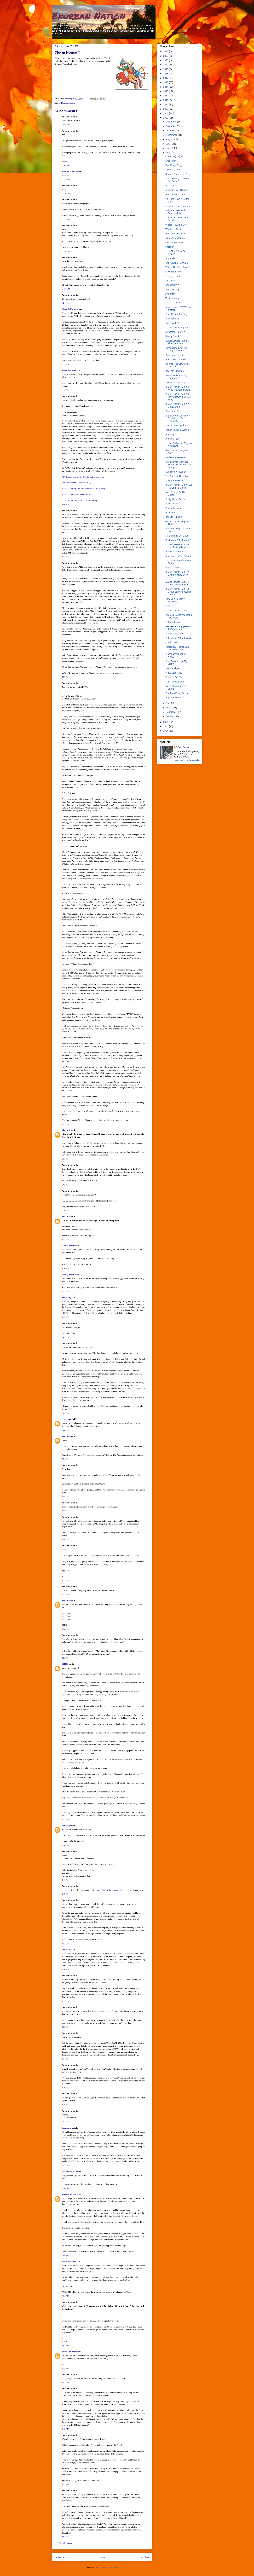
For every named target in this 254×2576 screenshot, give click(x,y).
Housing (64, 103)
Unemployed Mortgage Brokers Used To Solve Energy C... (178, 465)
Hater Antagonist (173, 622)
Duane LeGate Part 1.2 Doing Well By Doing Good (177, 575)
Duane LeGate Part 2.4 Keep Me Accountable (177, 388)
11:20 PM (66, 193)
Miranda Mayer (69, 309)
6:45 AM (65, 1317)
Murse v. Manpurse (175, 238)
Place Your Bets (173, 411)
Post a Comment (65, 2543)
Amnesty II (170, 434)
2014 (166, 87)
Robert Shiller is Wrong (177, 430)
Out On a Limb (172, 323)
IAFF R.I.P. (170, 185)
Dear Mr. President (174, 371)
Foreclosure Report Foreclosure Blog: (78, 494)
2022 (166, 56)
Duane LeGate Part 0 (176, 610)
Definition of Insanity (175, 471)
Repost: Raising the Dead (178, 174)
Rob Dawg (66, 1297)
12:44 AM (66, 303)
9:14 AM (65, 2059)
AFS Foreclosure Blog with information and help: (83, 477)
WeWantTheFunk (70, 171)
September (172, 135)
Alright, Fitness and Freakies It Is (175, 211)
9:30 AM (65, 2087)
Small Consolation (174, 681)
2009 (166, 109)
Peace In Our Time (174, 677)
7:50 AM (65, 1459)
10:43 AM (66, 2121)
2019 (166, 69)
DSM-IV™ (170, 280)
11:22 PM (66, 219)
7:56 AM (65, 1539)
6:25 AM (65, 1291)
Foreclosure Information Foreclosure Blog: (80, 500)
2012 (166, 95)
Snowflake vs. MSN (175, 633)
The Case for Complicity (177, 476)
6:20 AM (65, 1268)
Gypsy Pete (67, 1419)
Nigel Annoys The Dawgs (178, 556)
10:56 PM (66, 124)
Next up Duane (172, 302)
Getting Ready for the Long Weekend (176, 349)
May (168, 152)
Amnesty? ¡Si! (172, 438)
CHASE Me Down (174, 242)
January (170, 716)
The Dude (66, 1130)
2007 (166, 117)
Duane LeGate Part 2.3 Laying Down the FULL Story (178, 397)
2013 (166, 91)
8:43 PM (65, 2382)
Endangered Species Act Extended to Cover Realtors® (177, 418)
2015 (166, 82)
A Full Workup (172, 289)
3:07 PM (65, 2345)
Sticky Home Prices (175, 499)
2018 (166, 73)
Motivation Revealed (175, 457)
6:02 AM (65, 1185)
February (171, 712)
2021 (166, 60)
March (169, 707)
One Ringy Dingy (174, 165)
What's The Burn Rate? (177, 267)
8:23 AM (65, 1594)
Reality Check (172, 336)
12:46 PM (66, 2188)
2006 (166, 722)
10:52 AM (66, 2165)
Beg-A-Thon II (172, 567)
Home (102, 2557)
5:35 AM (65, 1124)
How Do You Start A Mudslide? (175, 600)
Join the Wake (172, 169)
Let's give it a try (173, 276)
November (171, 126)
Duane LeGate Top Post (177, 327)
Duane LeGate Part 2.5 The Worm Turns (177, 342)
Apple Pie (170, 258)
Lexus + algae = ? (174, 668)
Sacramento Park (174, 480)
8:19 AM (65, 1580)
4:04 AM (65, 2537)
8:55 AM (65, 2001)
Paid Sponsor (172, 318)
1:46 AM (65, 390)
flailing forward (69, 1245)
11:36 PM (66, 289)
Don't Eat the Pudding (176, 314)
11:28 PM (66, 251)
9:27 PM (65, 2484)
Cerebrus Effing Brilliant (177, 693)
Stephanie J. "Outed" (175, 359)
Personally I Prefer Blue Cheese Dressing (177, 648)
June (168, 148)
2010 (166, 104)
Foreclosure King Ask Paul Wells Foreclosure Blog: (83, 488)
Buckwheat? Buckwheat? (178, 540)
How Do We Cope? (175, 194)
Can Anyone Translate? (177, 263)
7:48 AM (65, 1430)
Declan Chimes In (174, 508)
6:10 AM (65, 1210)
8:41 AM (65, 1880)
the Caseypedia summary (108, 1890)
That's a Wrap (172, 298)
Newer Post (60, 2557)
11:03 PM (66, 165)
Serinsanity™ (172, 285)
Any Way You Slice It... (176, 697)
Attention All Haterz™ (176, 551)
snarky (72, 103)
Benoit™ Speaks (173, 517)
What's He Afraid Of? (175, 225)
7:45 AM (65, 1413)
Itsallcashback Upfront (176, 425)
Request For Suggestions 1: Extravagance (178, 627)
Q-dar (168, 606)
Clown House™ (173, 271)
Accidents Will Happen (176, 190)
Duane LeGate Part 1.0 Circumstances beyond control (178, 592)
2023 (166, 51)
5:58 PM (65, 2368)
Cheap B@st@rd (174, 156)
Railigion (169, 247)
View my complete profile (187, 760)
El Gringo (66, 1825)
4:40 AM (65, 504)
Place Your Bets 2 (174, 355)
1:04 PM (65, 2255)
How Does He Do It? (175, 233)
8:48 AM (65, 1943)
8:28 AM (65, 1629)
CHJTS (65, 1664)
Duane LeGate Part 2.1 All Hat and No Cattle (178, 486)
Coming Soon (172, 642)
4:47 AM (65, 556)
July (168, 143)
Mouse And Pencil (70, 2194)
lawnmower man (69, 2171)
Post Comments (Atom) (108, 2567)
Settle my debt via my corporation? (176, 377)
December (171, 121)
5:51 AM (65, 1159)
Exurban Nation (88, 16)
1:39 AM (65, 364)
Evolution (170, 512)
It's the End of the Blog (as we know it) (178, 444)
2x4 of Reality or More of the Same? (177, 180)
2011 (166, 100)
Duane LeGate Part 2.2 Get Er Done (177, 405)
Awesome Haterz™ (175, 332)
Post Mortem (171, 503)
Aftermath (170, 294)
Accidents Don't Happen (177, 206)
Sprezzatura (67, 2128)
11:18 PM (66, 179)
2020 (166, 64)
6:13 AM (65, 1239)
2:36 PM (65, 2296)
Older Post (144, 2557)
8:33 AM (65, 1819)
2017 (166, 78)
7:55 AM (65, 1496)
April (168, 703)
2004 (166, 730)
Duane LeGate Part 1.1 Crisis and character (177, 583)
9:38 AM (65, 2104)
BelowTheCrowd (69, 2351)
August (169, 139)
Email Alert (170, 161)
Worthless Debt (173, 229)
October (170, 130)
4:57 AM (65, 677)
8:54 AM (65, 1969)
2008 (166, 113)
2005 (166, 726)
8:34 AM (65, 1845)
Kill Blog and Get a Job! (177, 535)
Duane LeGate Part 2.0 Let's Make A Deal (177, 546)
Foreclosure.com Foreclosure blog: (76, 482)
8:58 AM (65, 2027)
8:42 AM (65, 1894)
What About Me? (173, 672)
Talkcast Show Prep (175, 382)
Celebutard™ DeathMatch (178, 638)
